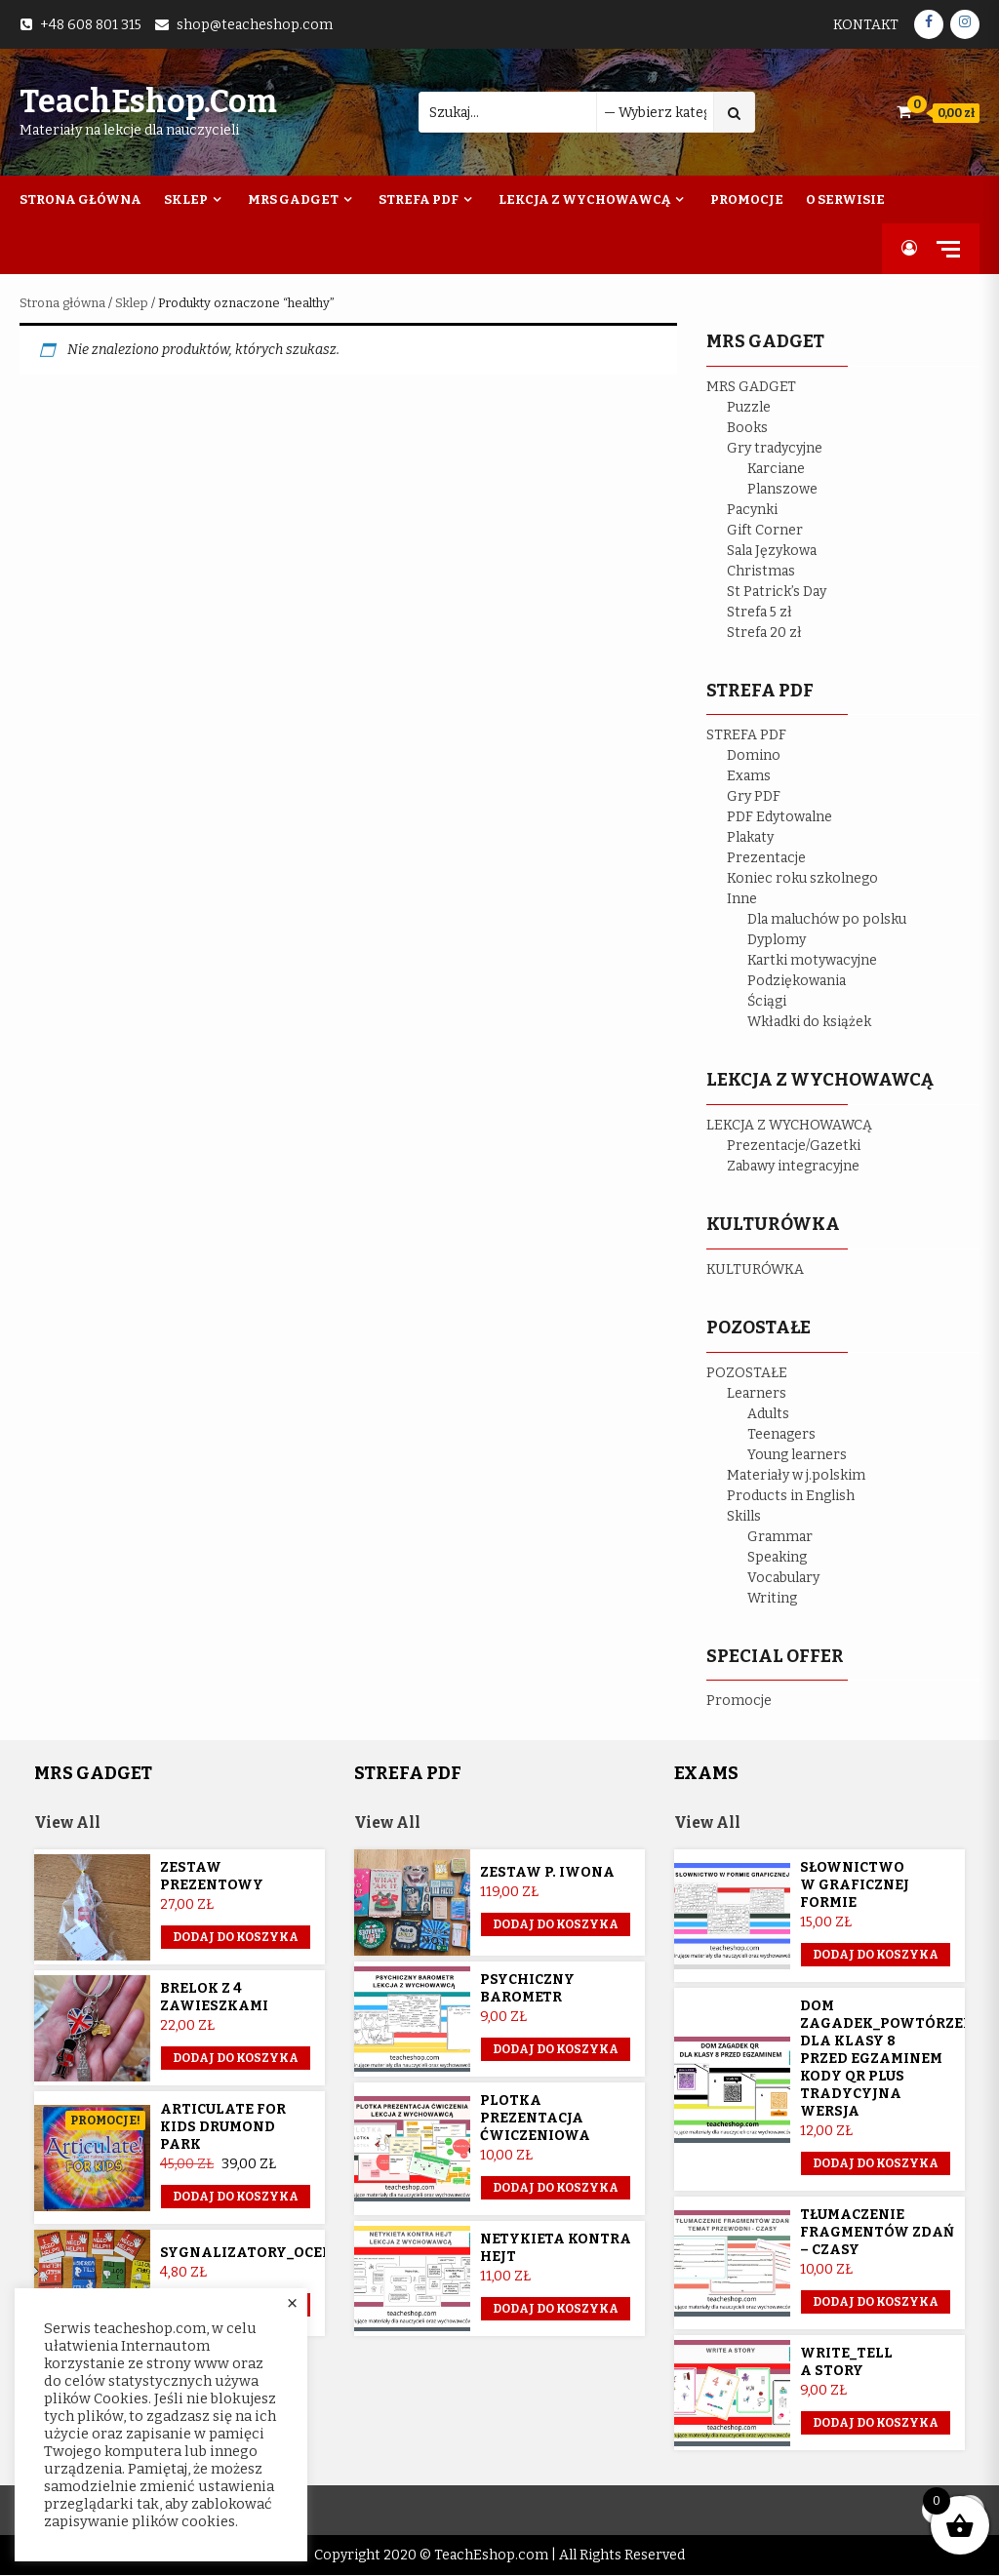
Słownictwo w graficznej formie (854, 1886)
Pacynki (752, 509)
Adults (768, 1414)
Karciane (776, 468)
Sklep (186, 199)
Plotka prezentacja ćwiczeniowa (535, 2119)
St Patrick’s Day (776, 591)
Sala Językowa (772, 550)
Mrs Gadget (293, 199)
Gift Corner (765, 530)
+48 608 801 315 (90, 25)
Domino (753, 755)
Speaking (777, 1557)
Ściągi (766, 1001)
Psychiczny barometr (527, 1989)
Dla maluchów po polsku (826, 919)
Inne (742, 899)
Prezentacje (766, 858)
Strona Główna (80, 199)
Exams (749, 776)
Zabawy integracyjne (793, 1166)
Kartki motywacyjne (812, 960)
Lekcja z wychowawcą (584, 199)
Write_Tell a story (846, 2363)
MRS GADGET (751, 386)
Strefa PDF (419, 199)
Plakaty (750, 837)
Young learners (797, 1455)
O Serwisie (845, 199)
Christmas (761, 571)
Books (747, 427)
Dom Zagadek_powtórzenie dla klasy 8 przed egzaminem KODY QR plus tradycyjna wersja (894, 2059)
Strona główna (62, 303)
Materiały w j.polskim (796, 1475)
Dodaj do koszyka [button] (236, 1938)
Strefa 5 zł (759, 612)
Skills (744, 1516)
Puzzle (749, 407)
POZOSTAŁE (746, 1373)
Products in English (791, 1495)
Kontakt (866, 25)
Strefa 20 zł (764, 632)
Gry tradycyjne (774, 448)
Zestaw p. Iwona (547, 1873)
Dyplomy (776, 939)
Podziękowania (796, 980)
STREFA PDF (746, 735)
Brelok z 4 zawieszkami (214, 1998)
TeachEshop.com (148, 101)
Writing (772, 1598)
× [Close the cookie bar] (292, 2304)
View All (68, 1823)
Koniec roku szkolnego (802, 878)
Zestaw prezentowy (211, 1877)
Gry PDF (753, 796)
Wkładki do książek (809, 1021)
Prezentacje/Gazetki (793, 1145)
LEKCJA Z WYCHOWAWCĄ (789, 1125)
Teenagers (781, 1434)
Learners (756, 1393)
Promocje (746, 199)
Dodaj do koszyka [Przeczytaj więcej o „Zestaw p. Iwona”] (556, 1925)
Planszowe (782, 489)
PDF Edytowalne (779, 817)
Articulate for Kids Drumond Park (223, 2128)
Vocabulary (783, 1577)
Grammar (780, 1536)
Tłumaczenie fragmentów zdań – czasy (877, 2233)
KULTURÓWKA (755, 1269)
